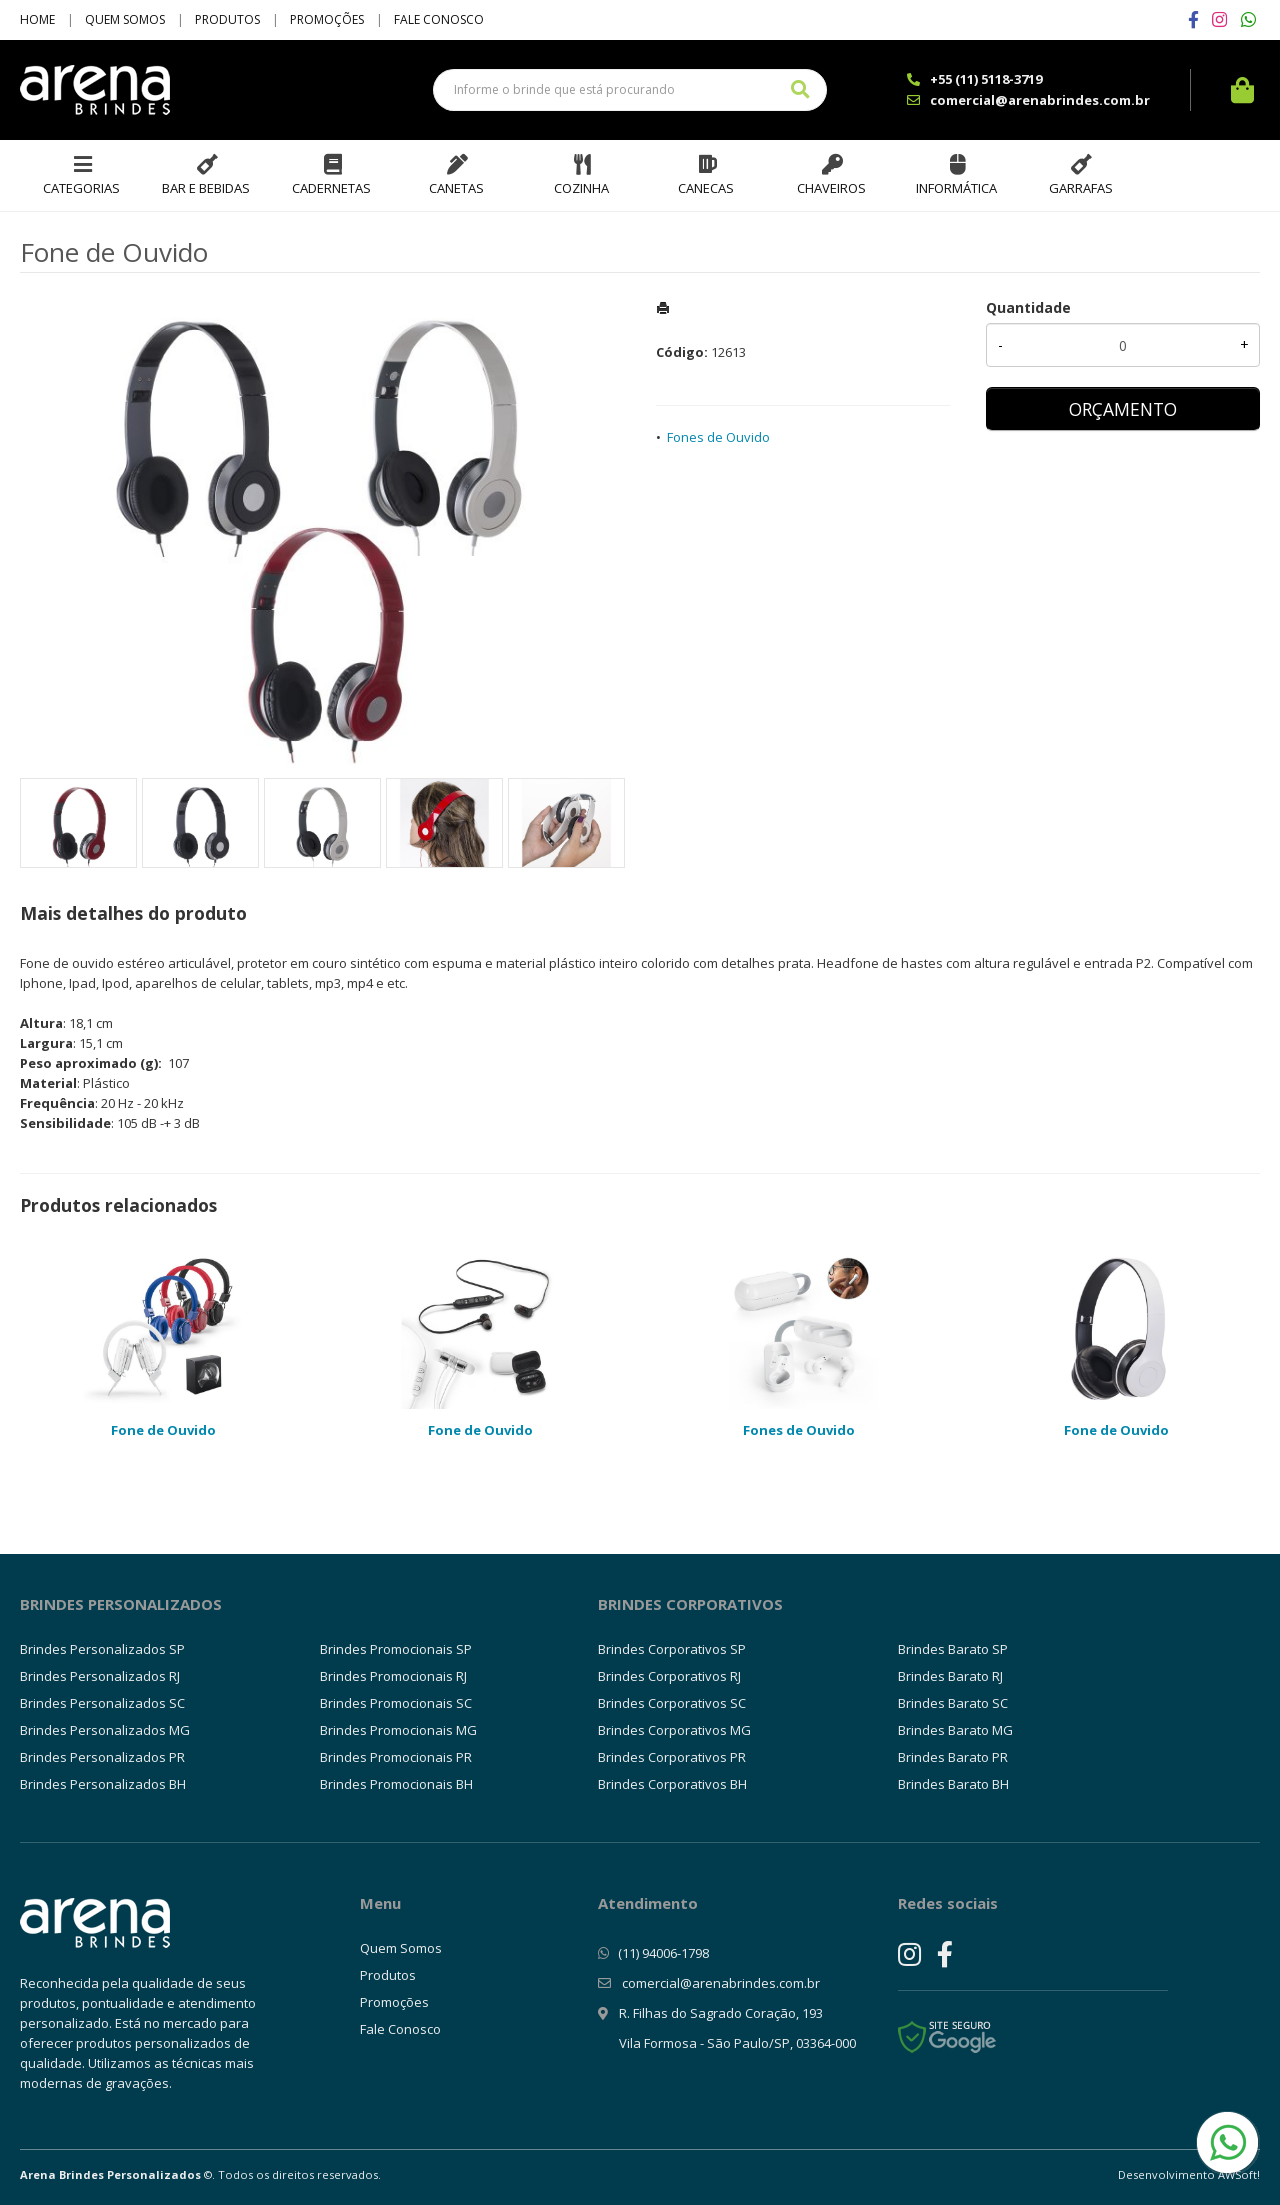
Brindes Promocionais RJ (393, 1676)
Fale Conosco (439, 19)
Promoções (327, 19)
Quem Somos (125, 19)
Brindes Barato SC (953, 1703)
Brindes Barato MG (955, 1730)
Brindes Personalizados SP (102, 1649)
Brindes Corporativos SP (672, 1649)
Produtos (227, 19)
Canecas (706, 188)
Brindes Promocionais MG (398, 1730)
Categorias (81, 188)
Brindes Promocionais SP (396, 1649)
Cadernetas (331, 188)
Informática (956, 188)
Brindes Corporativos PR (672, 1757)
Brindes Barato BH (953, 1784)
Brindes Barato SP (953, 1649)
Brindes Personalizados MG (105, 1730)
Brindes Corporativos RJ (669, 1676)
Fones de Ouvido (718, 437)
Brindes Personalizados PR (102, 1757)
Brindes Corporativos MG (674, 1730)
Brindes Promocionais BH (396, 1784)
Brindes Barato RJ (950, 1676)
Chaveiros (831, 188)
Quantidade (1028, 307)
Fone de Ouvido (163, 1430)
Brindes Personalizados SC (102, 1703)
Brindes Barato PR (953, 1757)
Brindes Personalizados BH (103, 1784)
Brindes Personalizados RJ (100, 1676)
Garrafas (1081, 188)
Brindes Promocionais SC (396, 1703)
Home (37, 19)
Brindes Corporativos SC (672, 1703)
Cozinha (581, 188)
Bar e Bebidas (206, 188)
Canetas (456, 188)
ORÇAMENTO (1123, 409)
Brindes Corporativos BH (672, 1784)
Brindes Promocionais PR (396, 1757)
